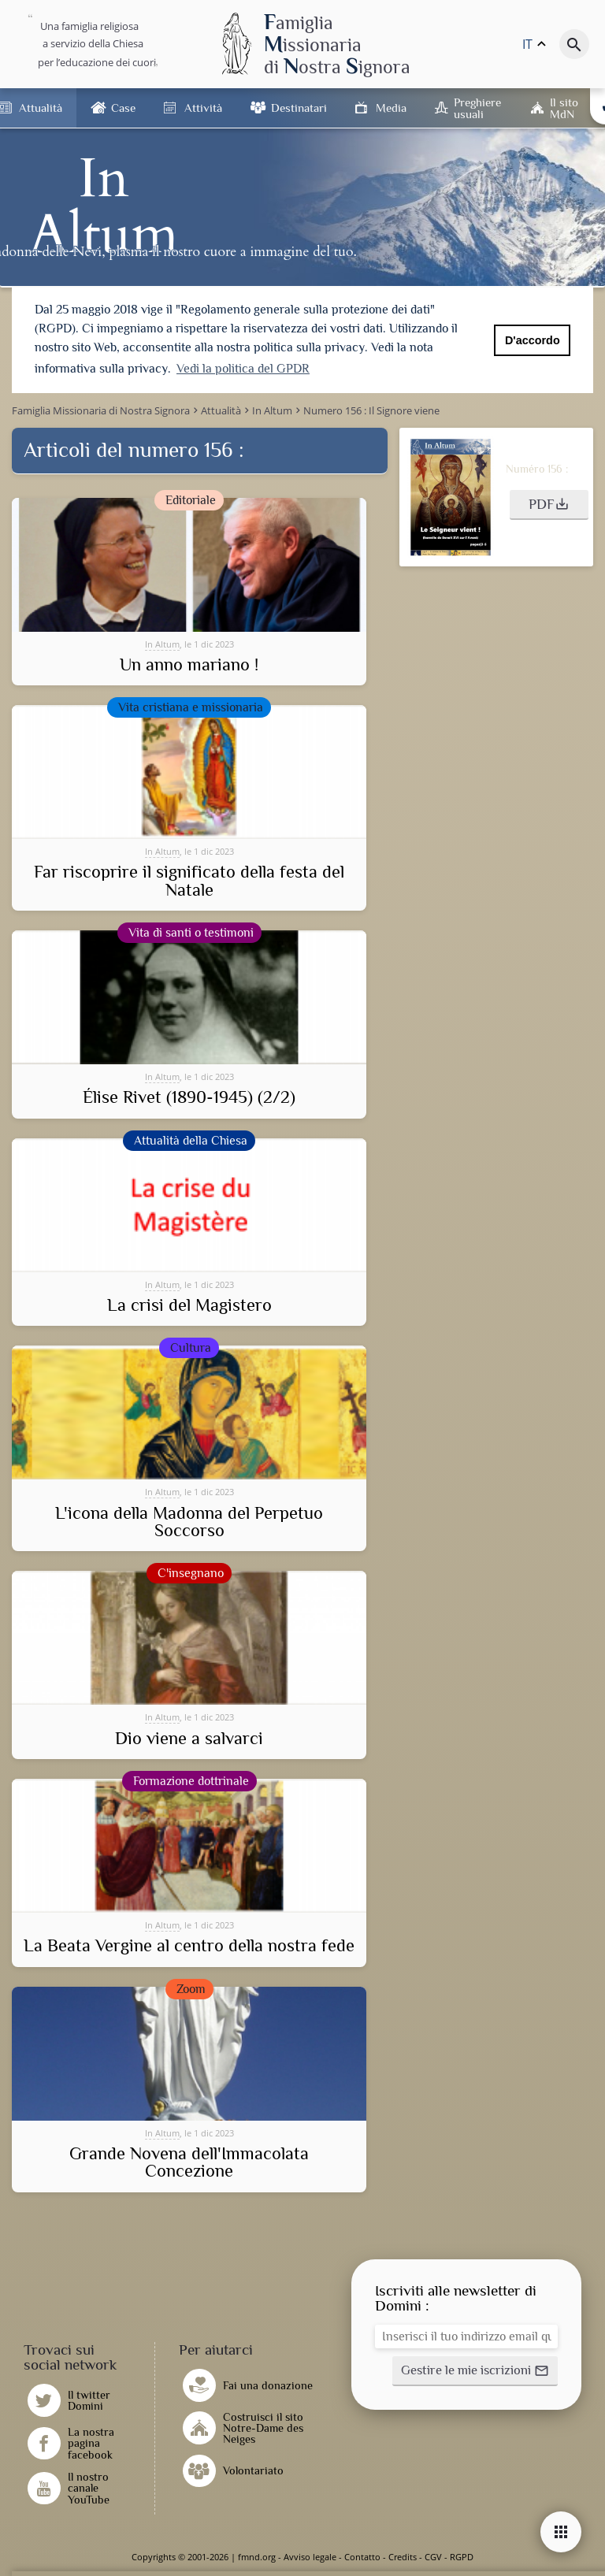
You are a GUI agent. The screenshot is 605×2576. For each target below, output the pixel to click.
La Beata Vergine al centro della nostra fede (189, 1945)
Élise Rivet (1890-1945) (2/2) (189, 1097)
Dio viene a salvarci (189, 1738)
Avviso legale (310, 2557)
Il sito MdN (564, 108)
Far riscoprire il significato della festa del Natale (189, 881)
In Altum (162, 644)
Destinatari (299, 107)
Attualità (40, 107)
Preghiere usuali (477, 108)
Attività (203, 107)
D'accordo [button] (532, 340)
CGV (433, 2557)
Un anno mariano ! (189, 665)
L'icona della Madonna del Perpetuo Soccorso (189, 1522)
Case (123, 107)
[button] (549, 505)
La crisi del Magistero (189, 1305)
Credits (402, 2557)
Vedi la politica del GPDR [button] (243, 369)
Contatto (362, 2557)
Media (391, 107)
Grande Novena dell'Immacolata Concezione (189, 2163)
